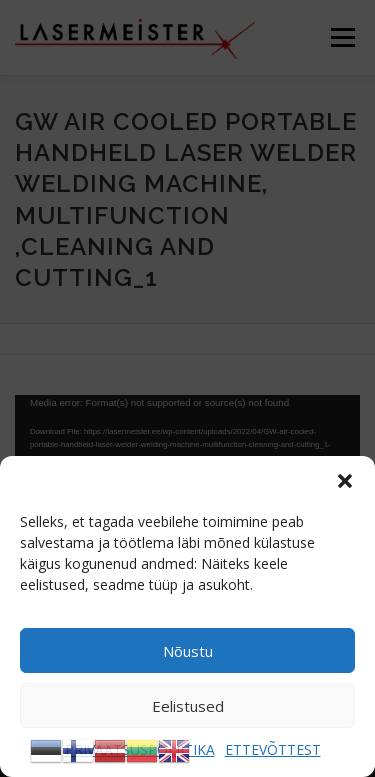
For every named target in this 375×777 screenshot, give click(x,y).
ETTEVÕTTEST (273, 749)
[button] (345, 481)
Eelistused (188, 706)
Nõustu (188, 651)
